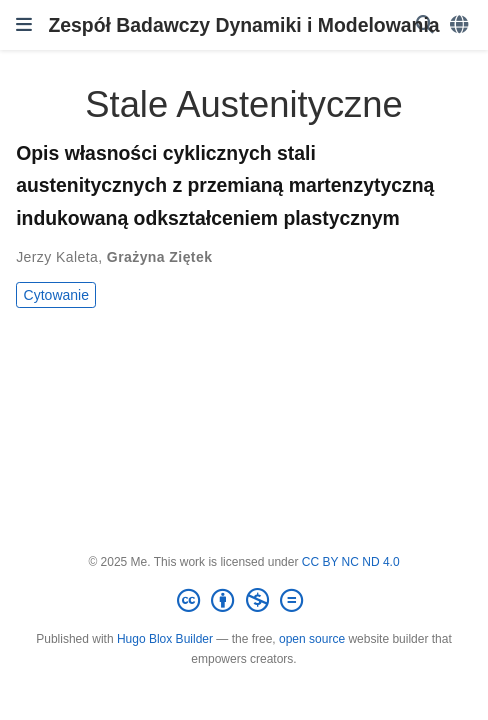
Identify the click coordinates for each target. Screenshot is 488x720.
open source (312, 639)
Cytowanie (56, 295)
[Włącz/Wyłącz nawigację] (24, 25)
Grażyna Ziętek (159, 257)
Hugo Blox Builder (165, 639)
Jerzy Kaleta (57, 257)
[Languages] (461, 25)
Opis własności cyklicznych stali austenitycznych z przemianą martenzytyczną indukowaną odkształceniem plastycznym (225, 185)
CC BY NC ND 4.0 (351, 562)
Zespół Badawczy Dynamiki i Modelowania (243, 25)
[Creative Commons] (244, 601)
